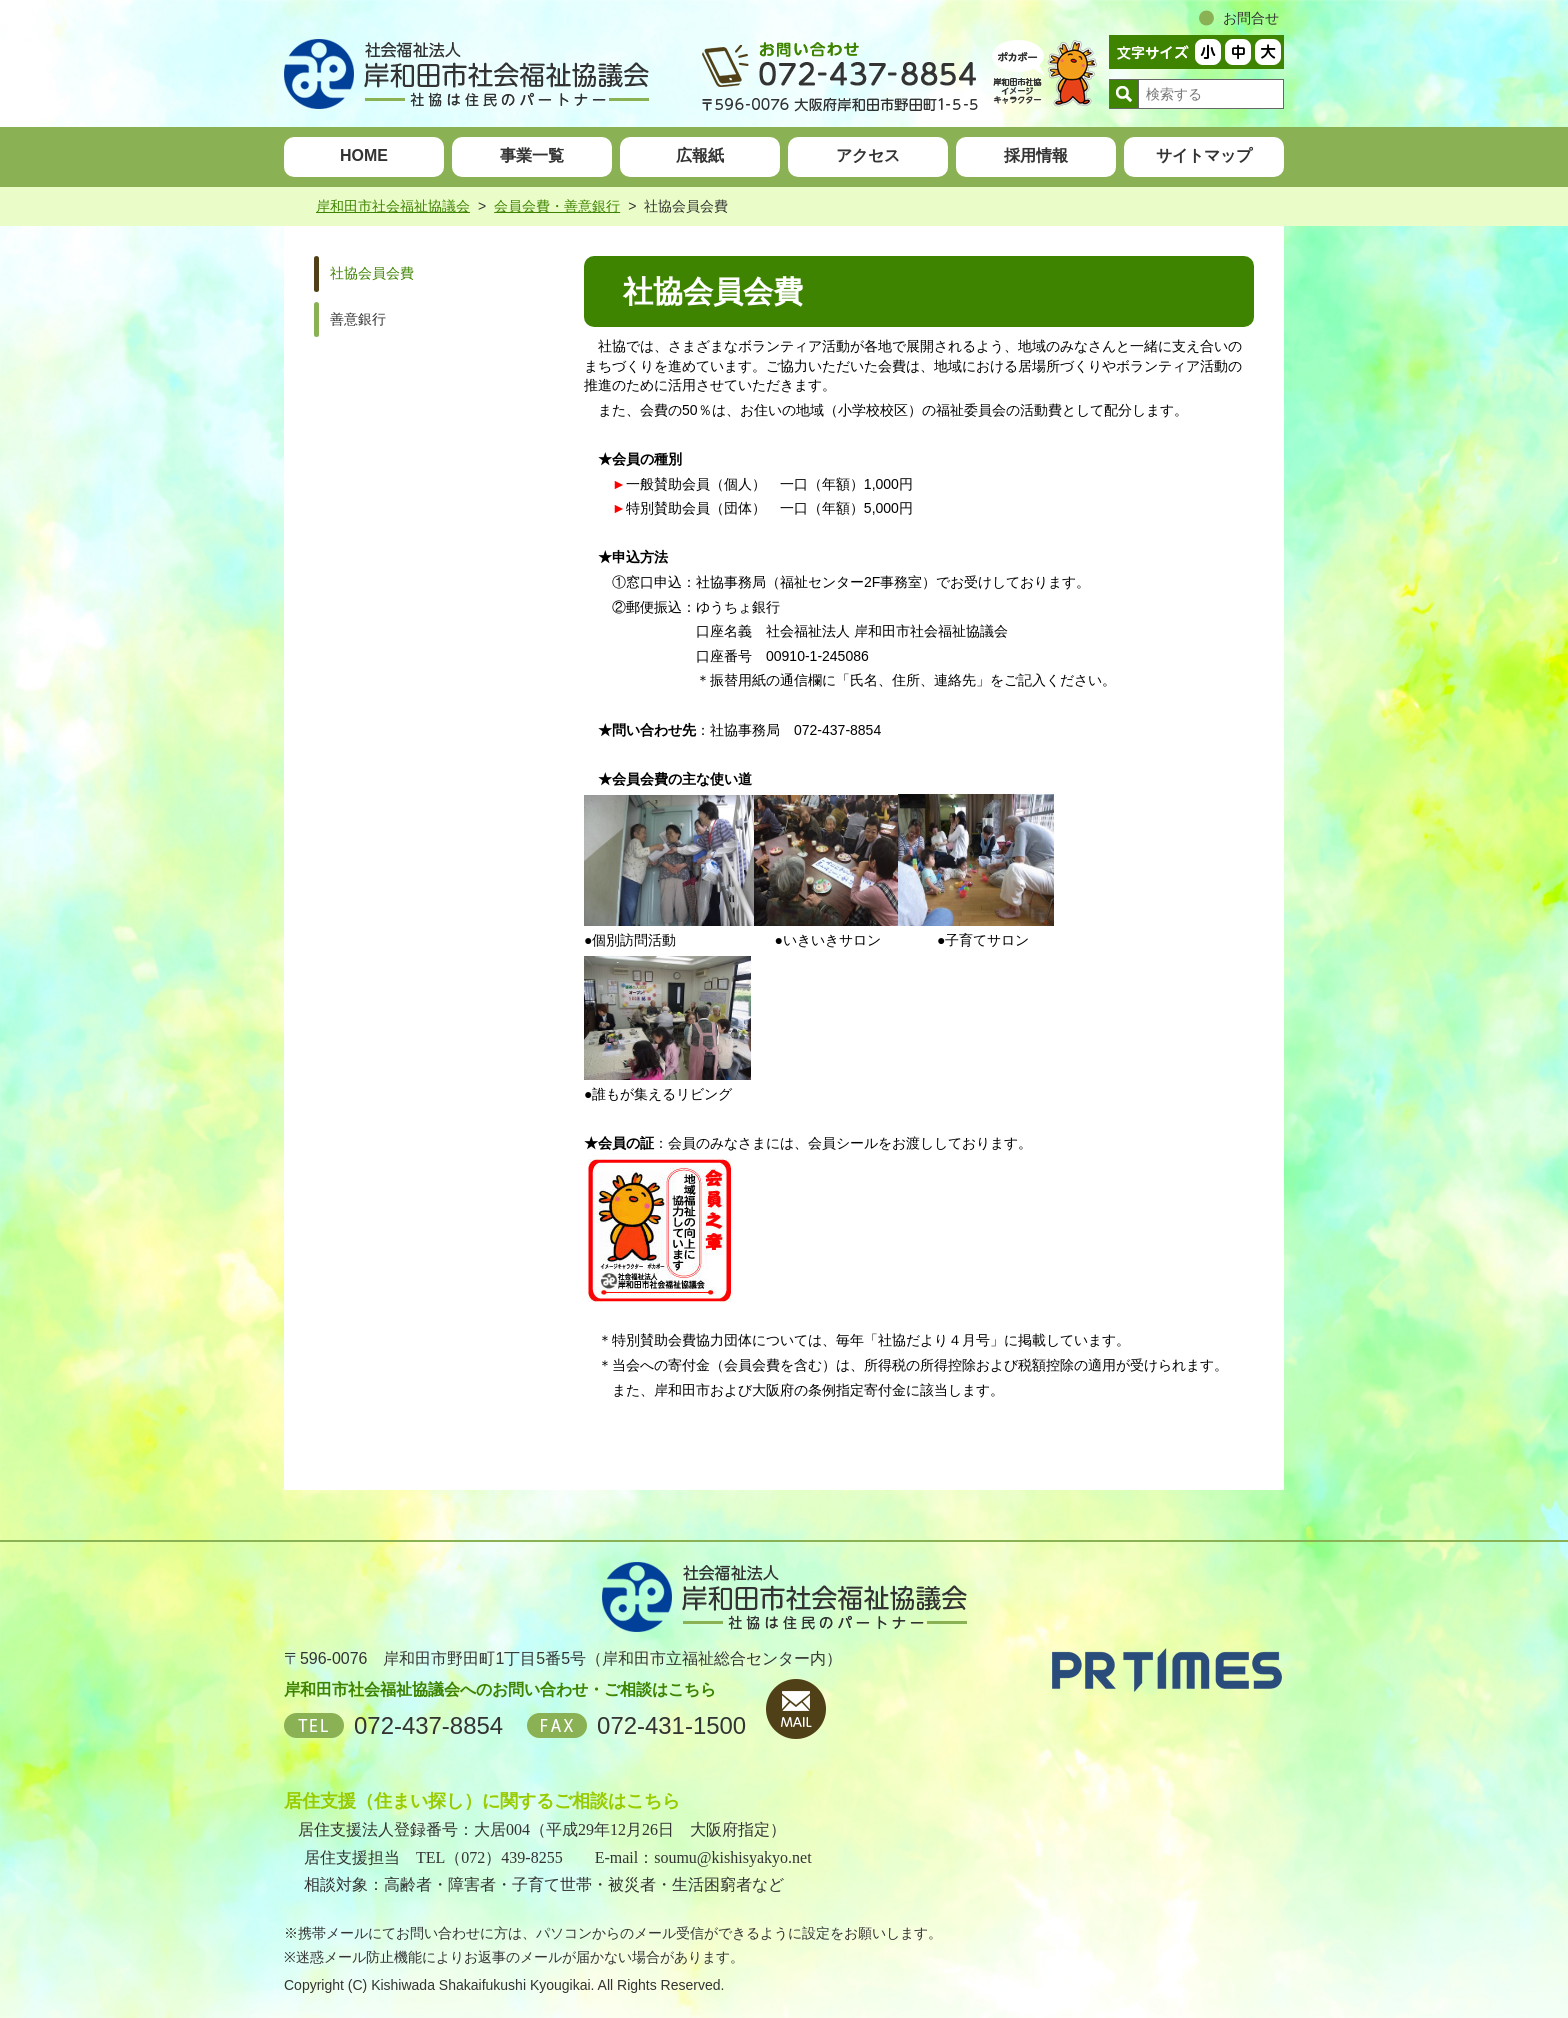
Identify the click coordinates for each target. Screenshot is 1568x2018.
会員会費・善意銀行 (557, 206)
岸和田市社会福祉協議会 (393, 206)
